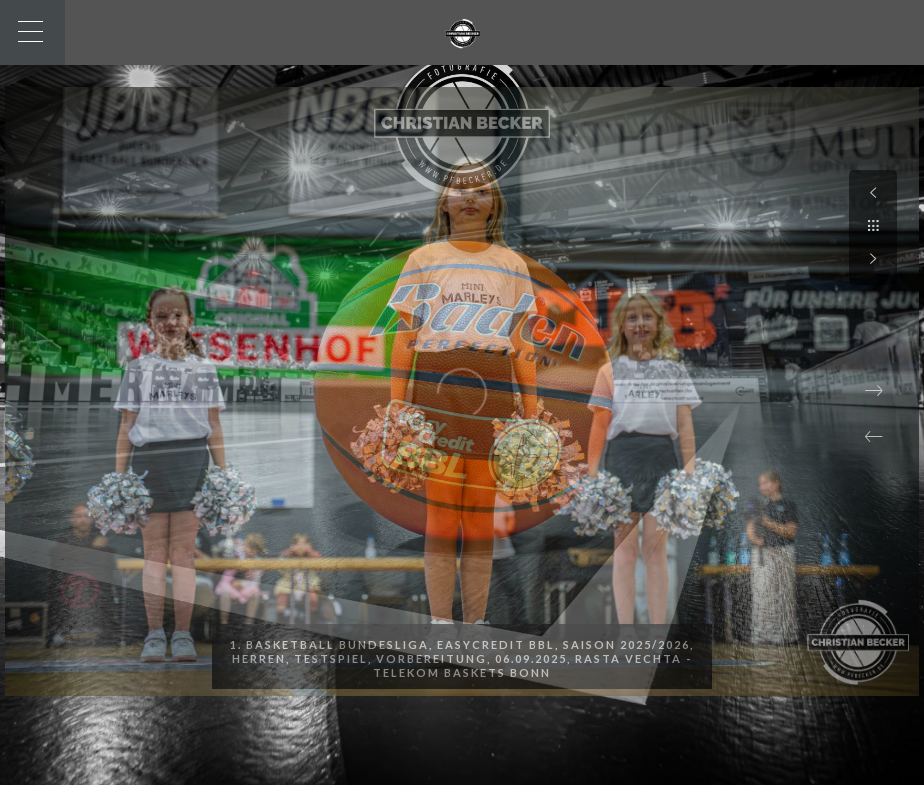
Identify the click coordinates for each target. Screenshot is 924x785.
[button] (874, 437)
